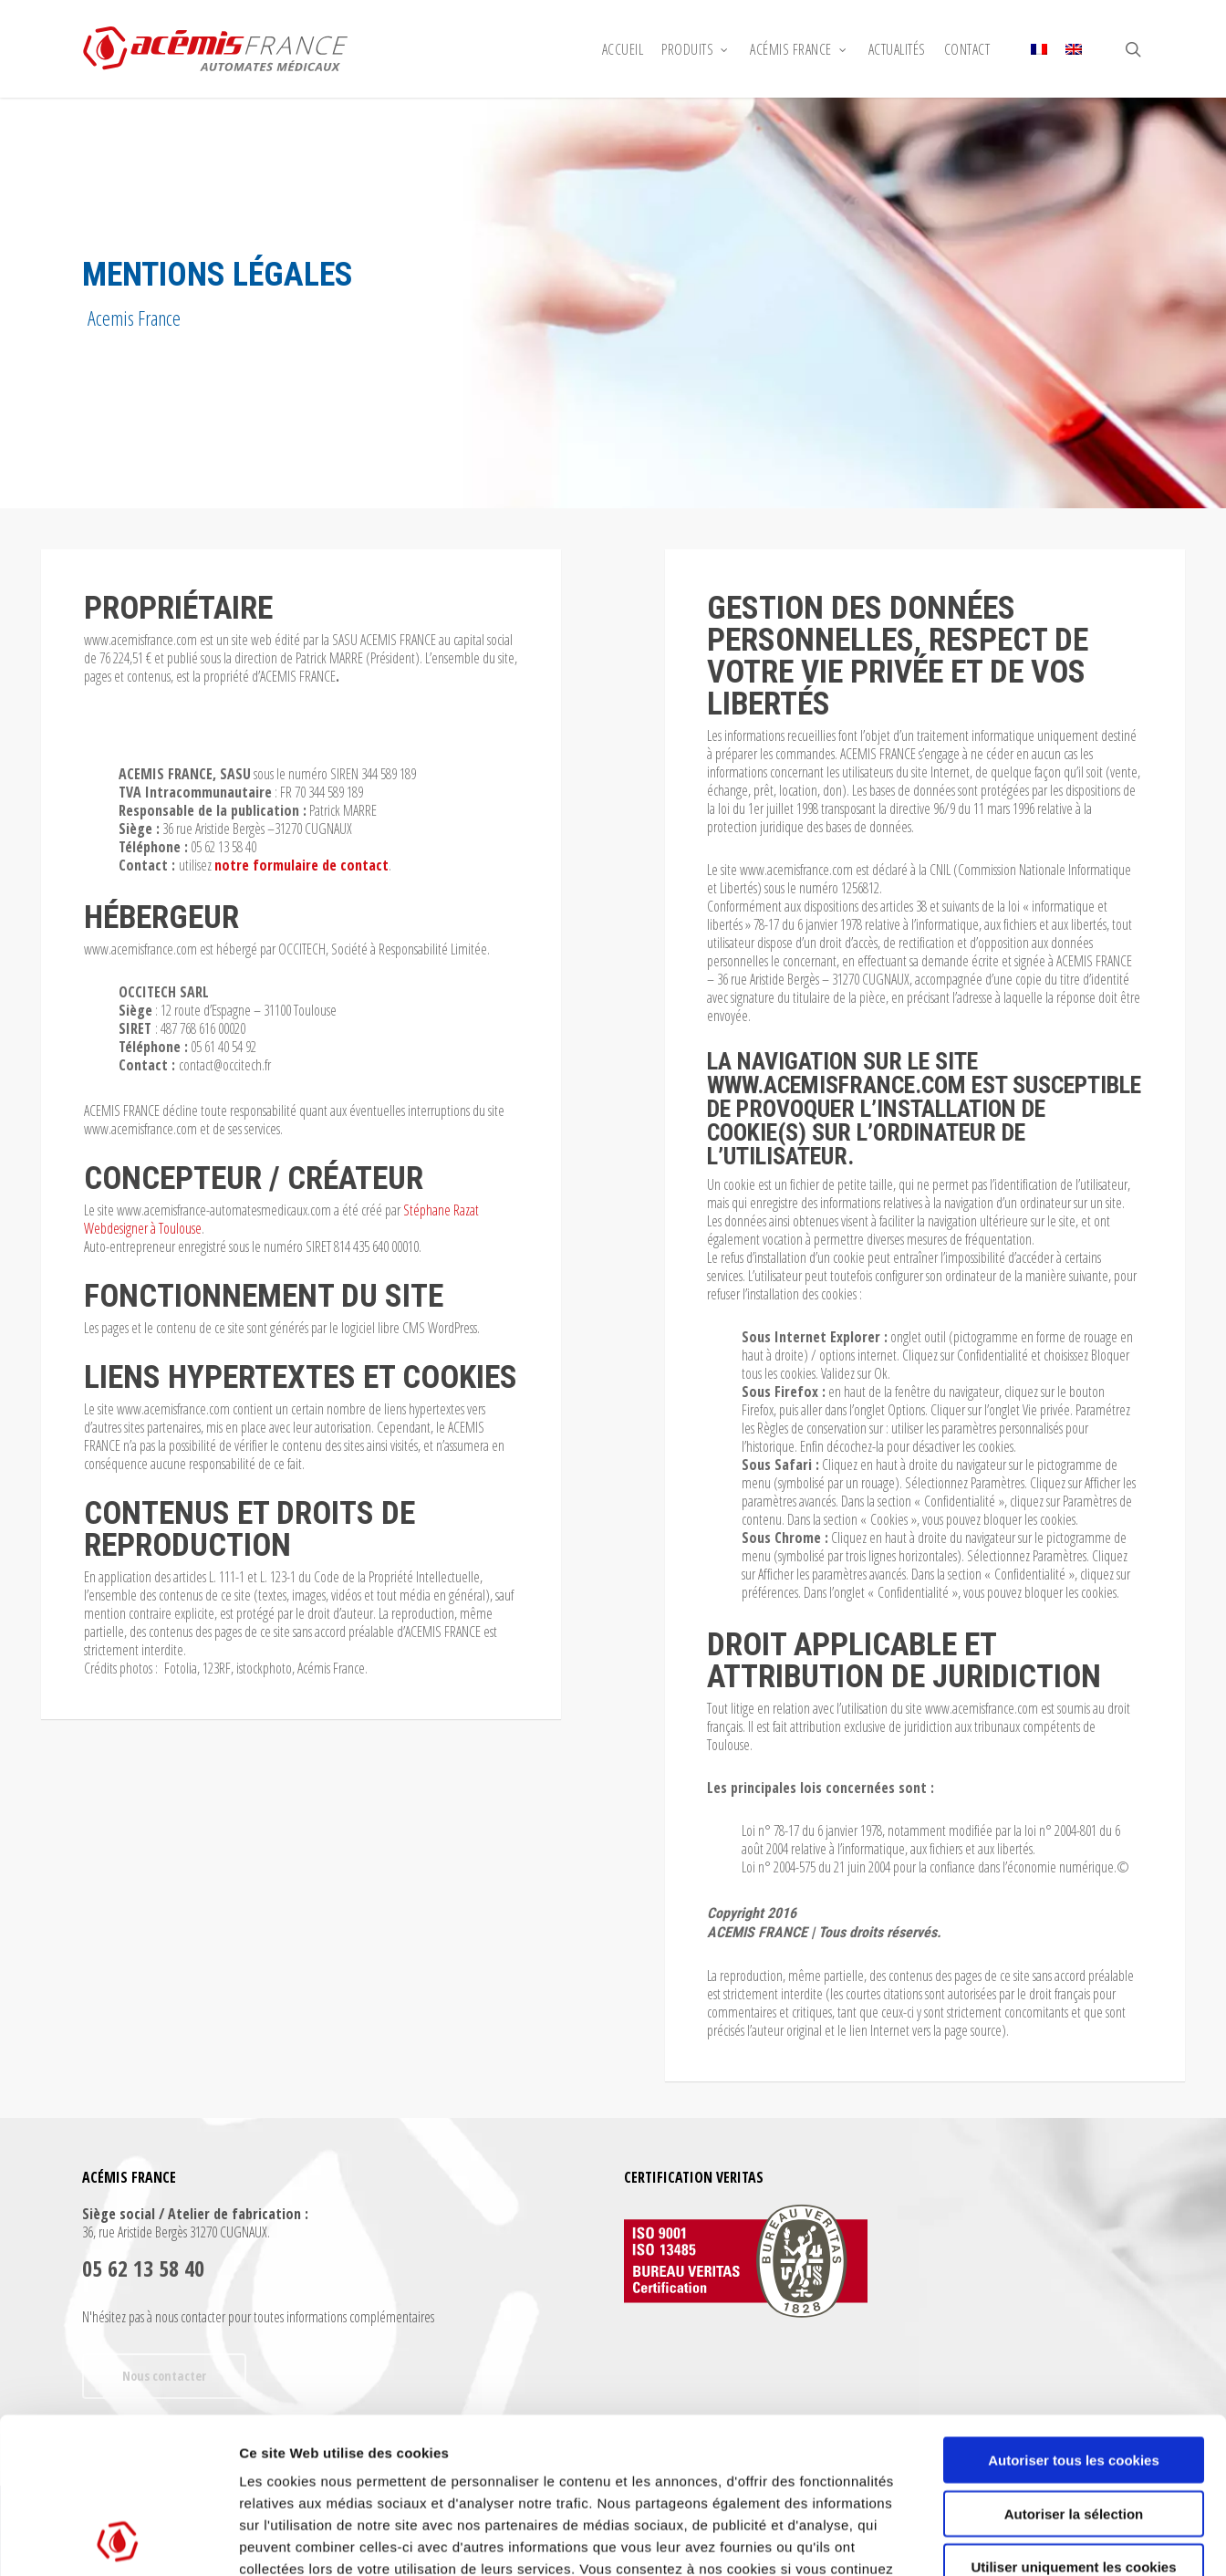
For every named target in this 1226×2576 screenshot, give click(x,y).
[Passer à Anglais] (1073, 49)
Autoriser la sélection (1074, 2367)
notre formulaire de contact (301, 865)
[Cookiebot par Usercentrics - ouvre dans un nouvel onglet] (118, 2540)
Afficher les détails (1004, 2540)
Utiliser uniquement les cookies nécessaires (1073, 2428)
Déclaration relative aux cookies (480, 2466)
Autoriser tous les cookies (1073, 2313)
